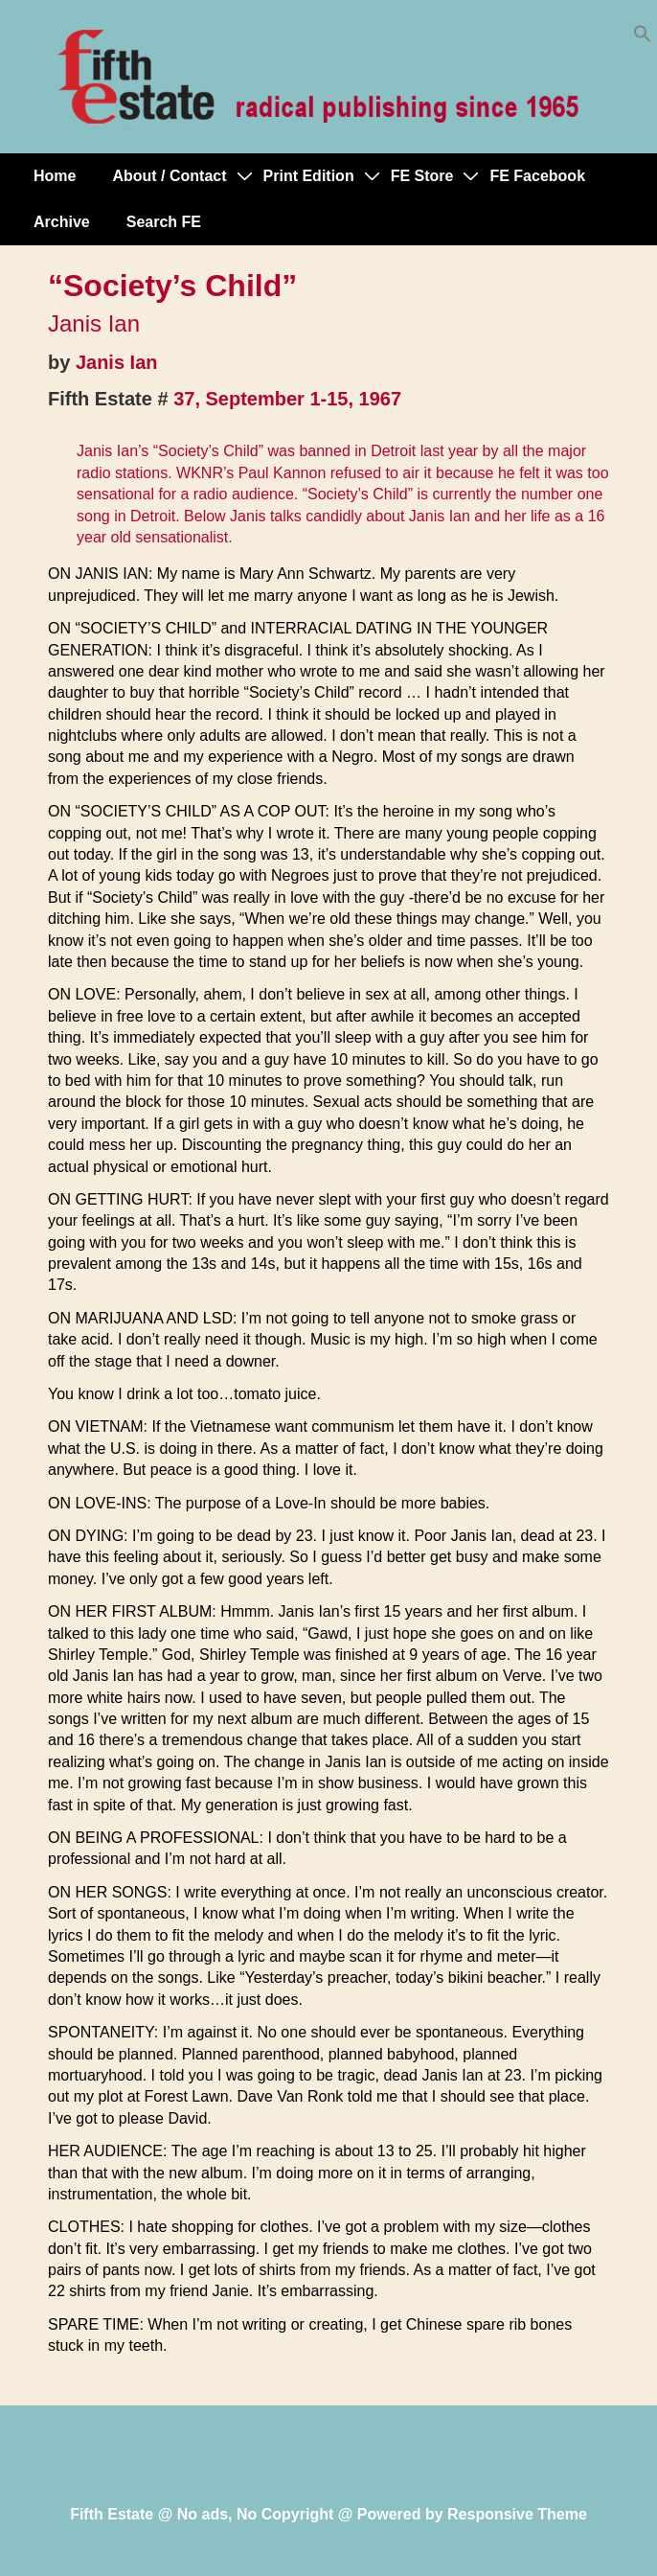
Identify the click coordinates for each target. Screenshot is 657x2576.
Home (55, 176)
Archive (62, 222)
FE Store (422, 176)
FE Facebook (537, 176)
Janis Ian (117, 362)
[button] (642, 38)
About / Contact (169, 176)
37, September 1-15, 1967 (287, 398)
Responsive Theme (517, 2514)
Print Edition (308, 176)
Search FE (163, 222)
